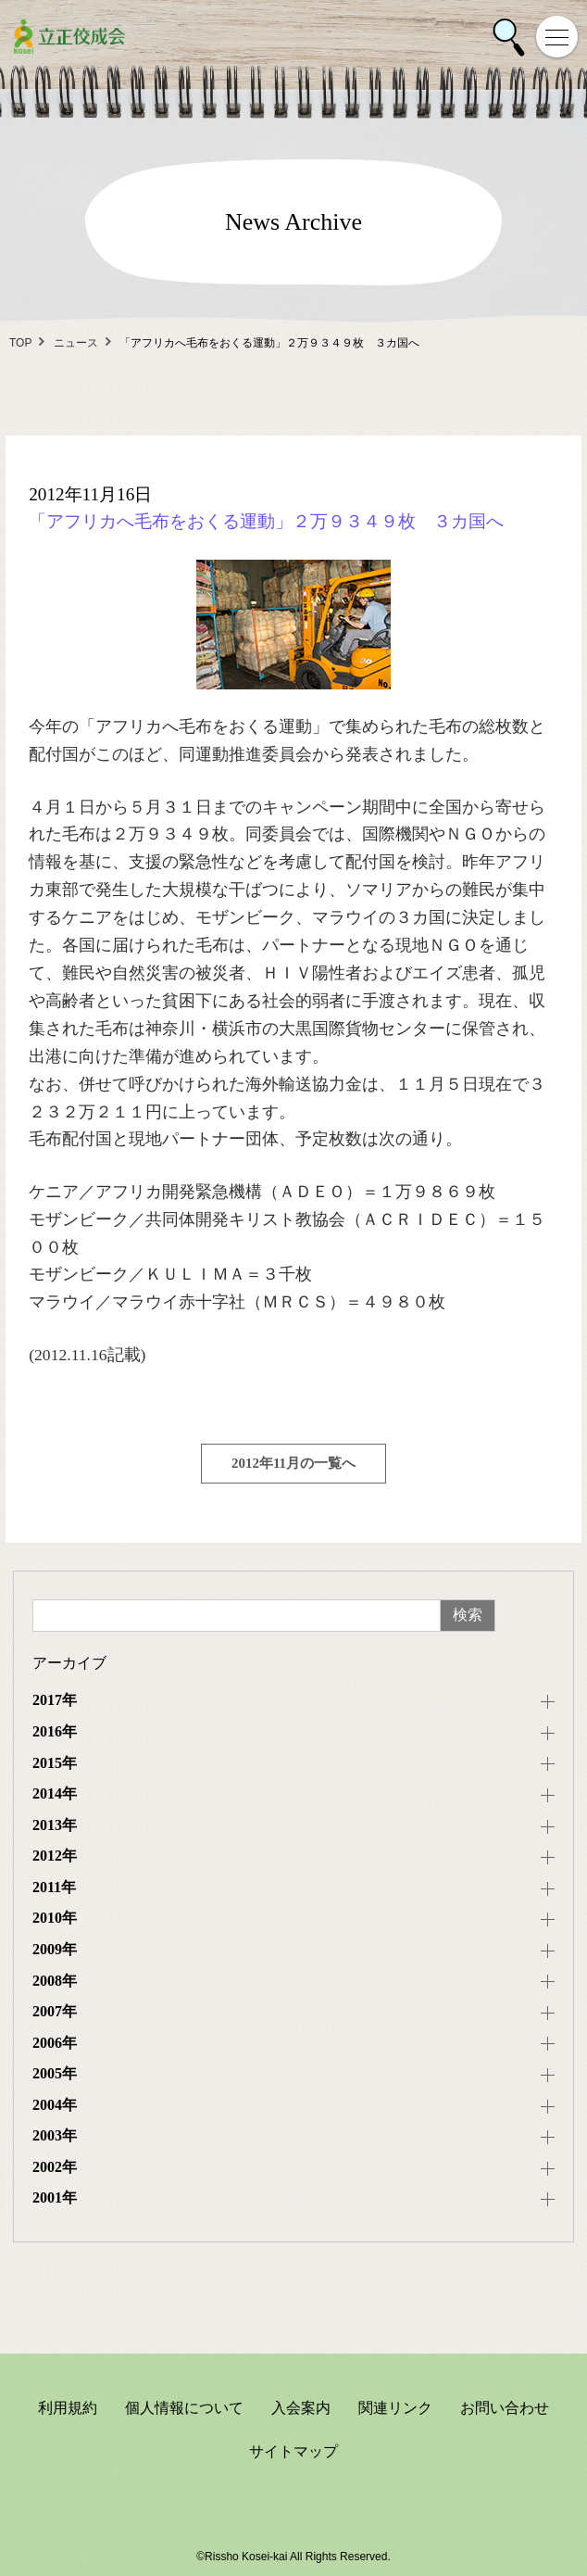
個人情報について (184, 2408)
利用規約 (67, 2408)
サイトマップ (293, 2451)
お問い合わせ (504, 2408)
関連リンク (395, 2408)
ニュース (76, 342)
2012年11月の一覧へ (293, 1463)
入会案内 (301, 2408)
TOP (20, 342)
